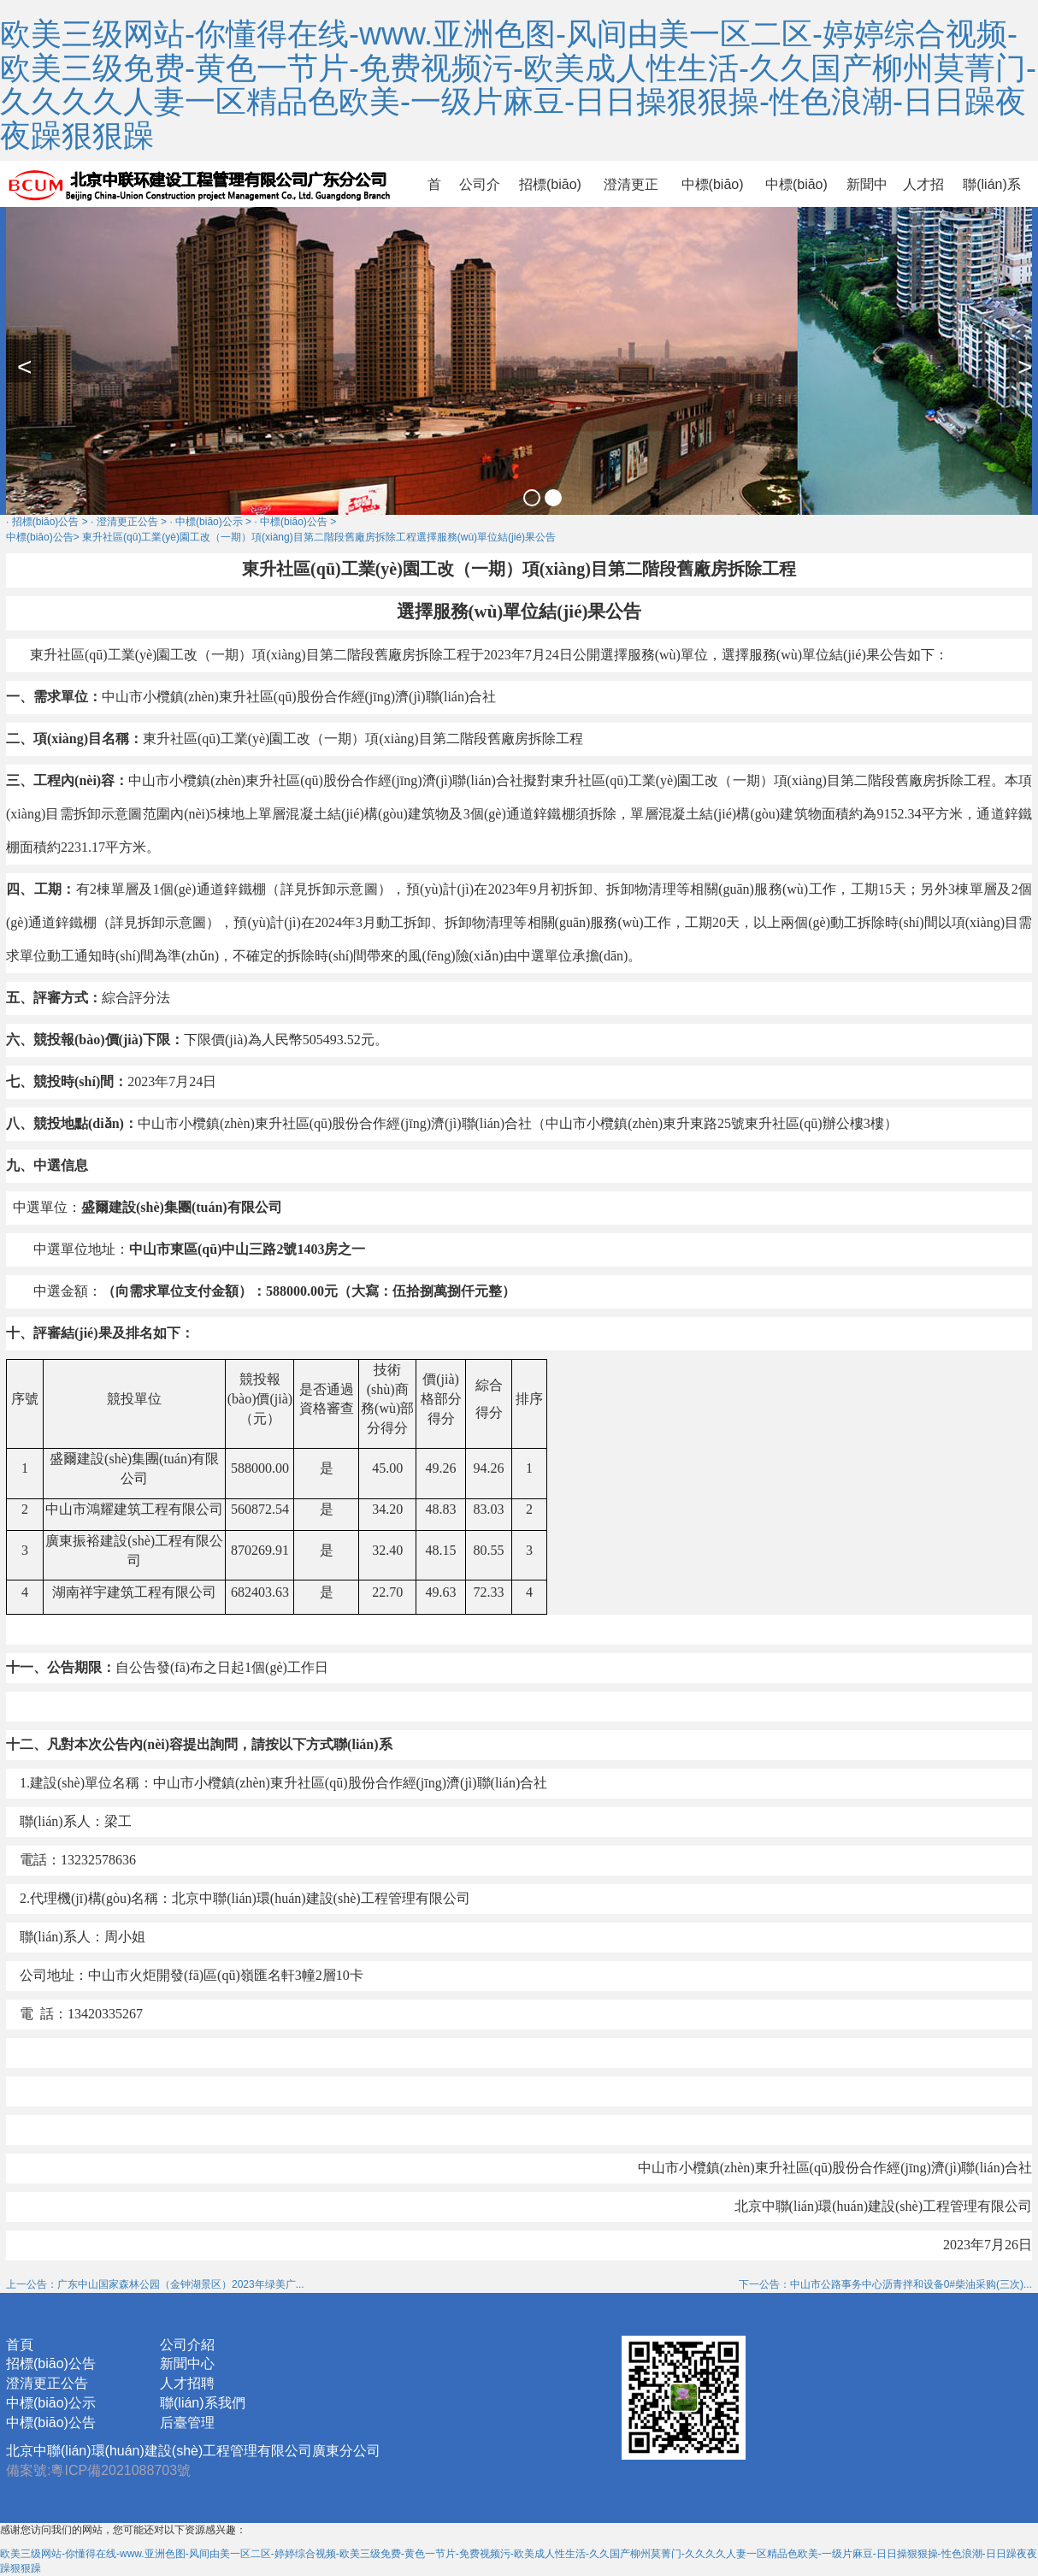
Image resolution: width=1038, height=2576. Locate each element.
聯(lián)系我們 (992, 192)
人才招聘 (923, 192)
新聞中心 (867, 192)
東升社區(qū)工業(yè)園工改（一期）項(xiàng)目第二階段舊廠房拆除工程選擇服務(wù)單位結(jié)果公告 (319, 537)
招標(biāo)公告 (550, 192)
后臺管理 (187, 2422)
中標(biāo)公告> (43, 537)
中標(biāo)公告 (796, 192)
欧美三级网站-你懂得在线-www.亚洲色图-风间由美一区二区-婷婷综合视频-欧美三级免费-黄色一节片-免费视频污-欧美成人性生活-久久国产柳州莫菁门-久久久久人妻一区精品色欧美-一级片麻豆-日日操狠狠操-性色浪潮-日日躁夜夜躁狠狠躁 (518, 84)
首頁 (434, 192)
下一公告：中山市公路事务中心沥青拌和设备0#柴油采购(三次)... (885, 2284)
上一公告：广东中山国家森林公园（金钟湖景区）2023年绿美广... (155, 2284)
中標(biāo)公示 (712, 192)
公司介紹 (479, 192)
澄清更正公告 (631, 192)
